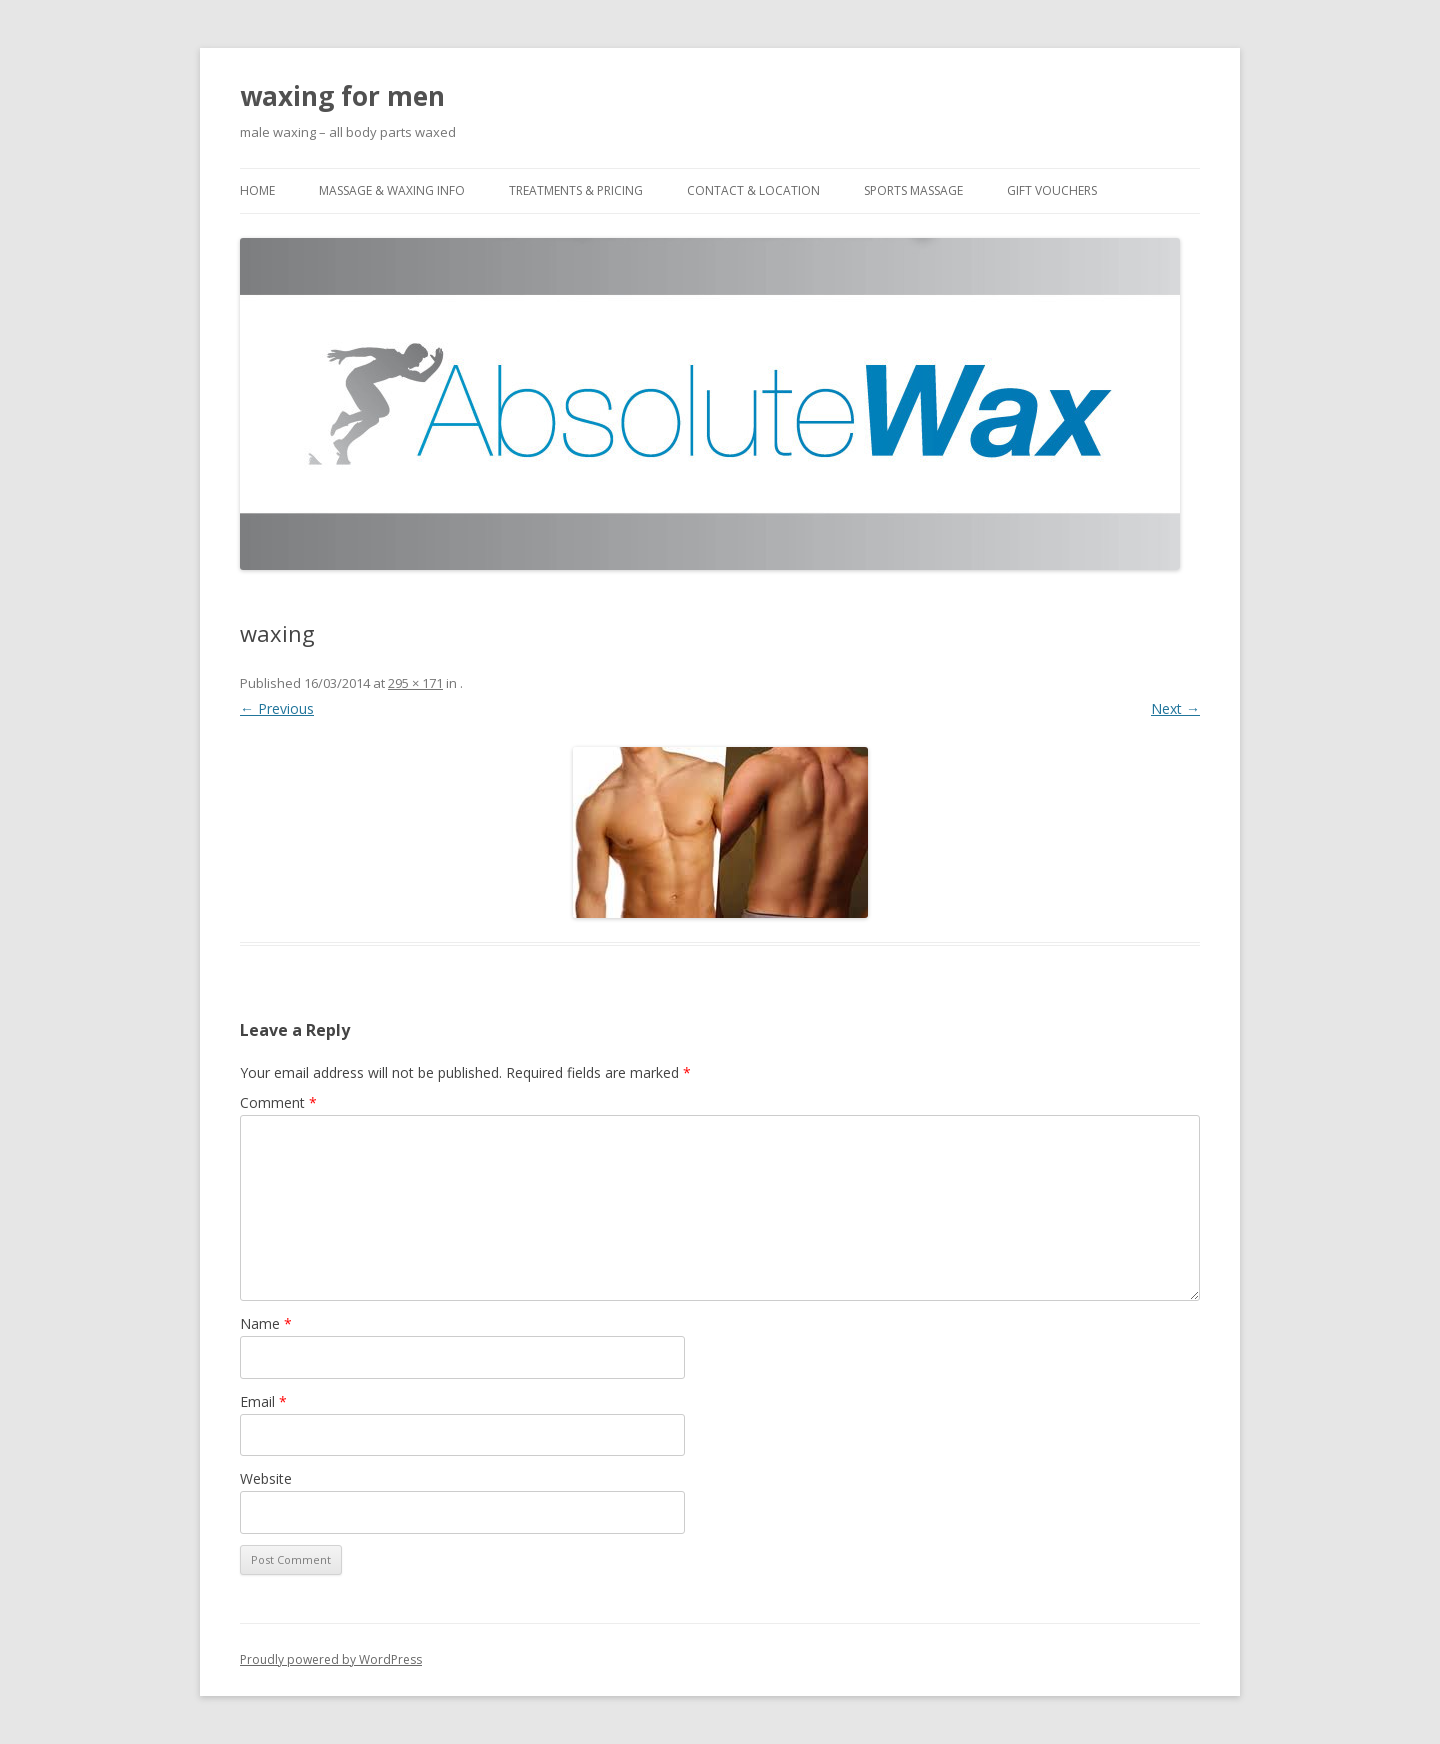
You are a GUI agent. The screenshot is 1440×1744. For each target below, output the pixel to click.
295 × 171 (415, 683)
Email (263, 1401)
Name (266, 1323)
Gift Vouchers (1052, 190)
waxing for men (342, 96)
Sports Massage (913, 190)
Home (257, 190)
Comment (278, 1102)
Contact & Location (753, 190)
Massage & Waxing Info (392, 190)
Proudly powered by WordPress (331, 1659)
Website (266, 1478)
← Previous (277, 708)
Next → (1175, 708)
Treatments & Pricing (576, 190)
